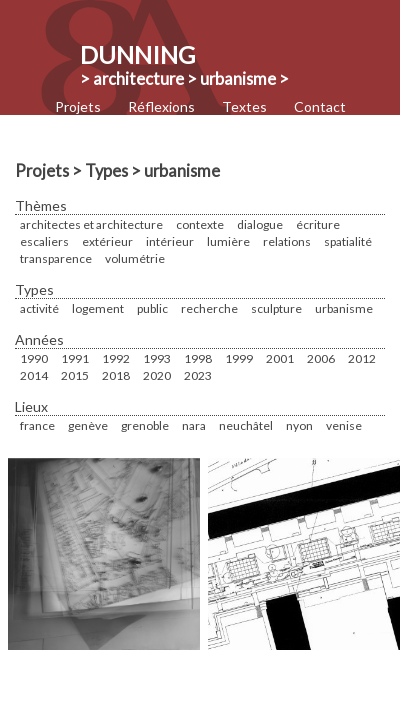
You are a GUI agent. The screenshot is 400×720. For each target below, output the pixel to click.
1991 (75, 358)
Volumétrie (135, 258)
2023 (198, 375)
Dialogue (260, 224)
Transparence (56, 258)
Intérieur (170, 241)
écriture (318, 224)
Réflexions (161, 106)
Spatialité (348, 241)
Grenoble (145, 425)
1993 (157, 358)
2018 (116, 375)
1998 (198, 358)
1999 (239, 358)
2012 (362, 358)
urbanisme (344, 308)
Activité (39, 308)
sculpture (276, 308)
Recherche (209, 308)
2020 (157, 375)
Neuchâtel (246, 425)
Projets (78, 106)
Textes (244, 106)
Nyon (299, 425)
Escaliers (44, 241)
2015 (75, 375)
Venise (344, 425)
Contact (320, 106)
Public (152, 308)
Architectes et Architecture (91, 224)
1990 (34, 358)
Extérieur (107, 241)
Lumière (228, 241)
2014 (34, 375)
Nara (194, 425)
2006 (321, 358)
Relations (287, 241)
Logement (98, 308)
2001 (280, 358)
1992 (116, 358)
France (37, 425)
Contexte (200, 224)
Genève (88, 425)
